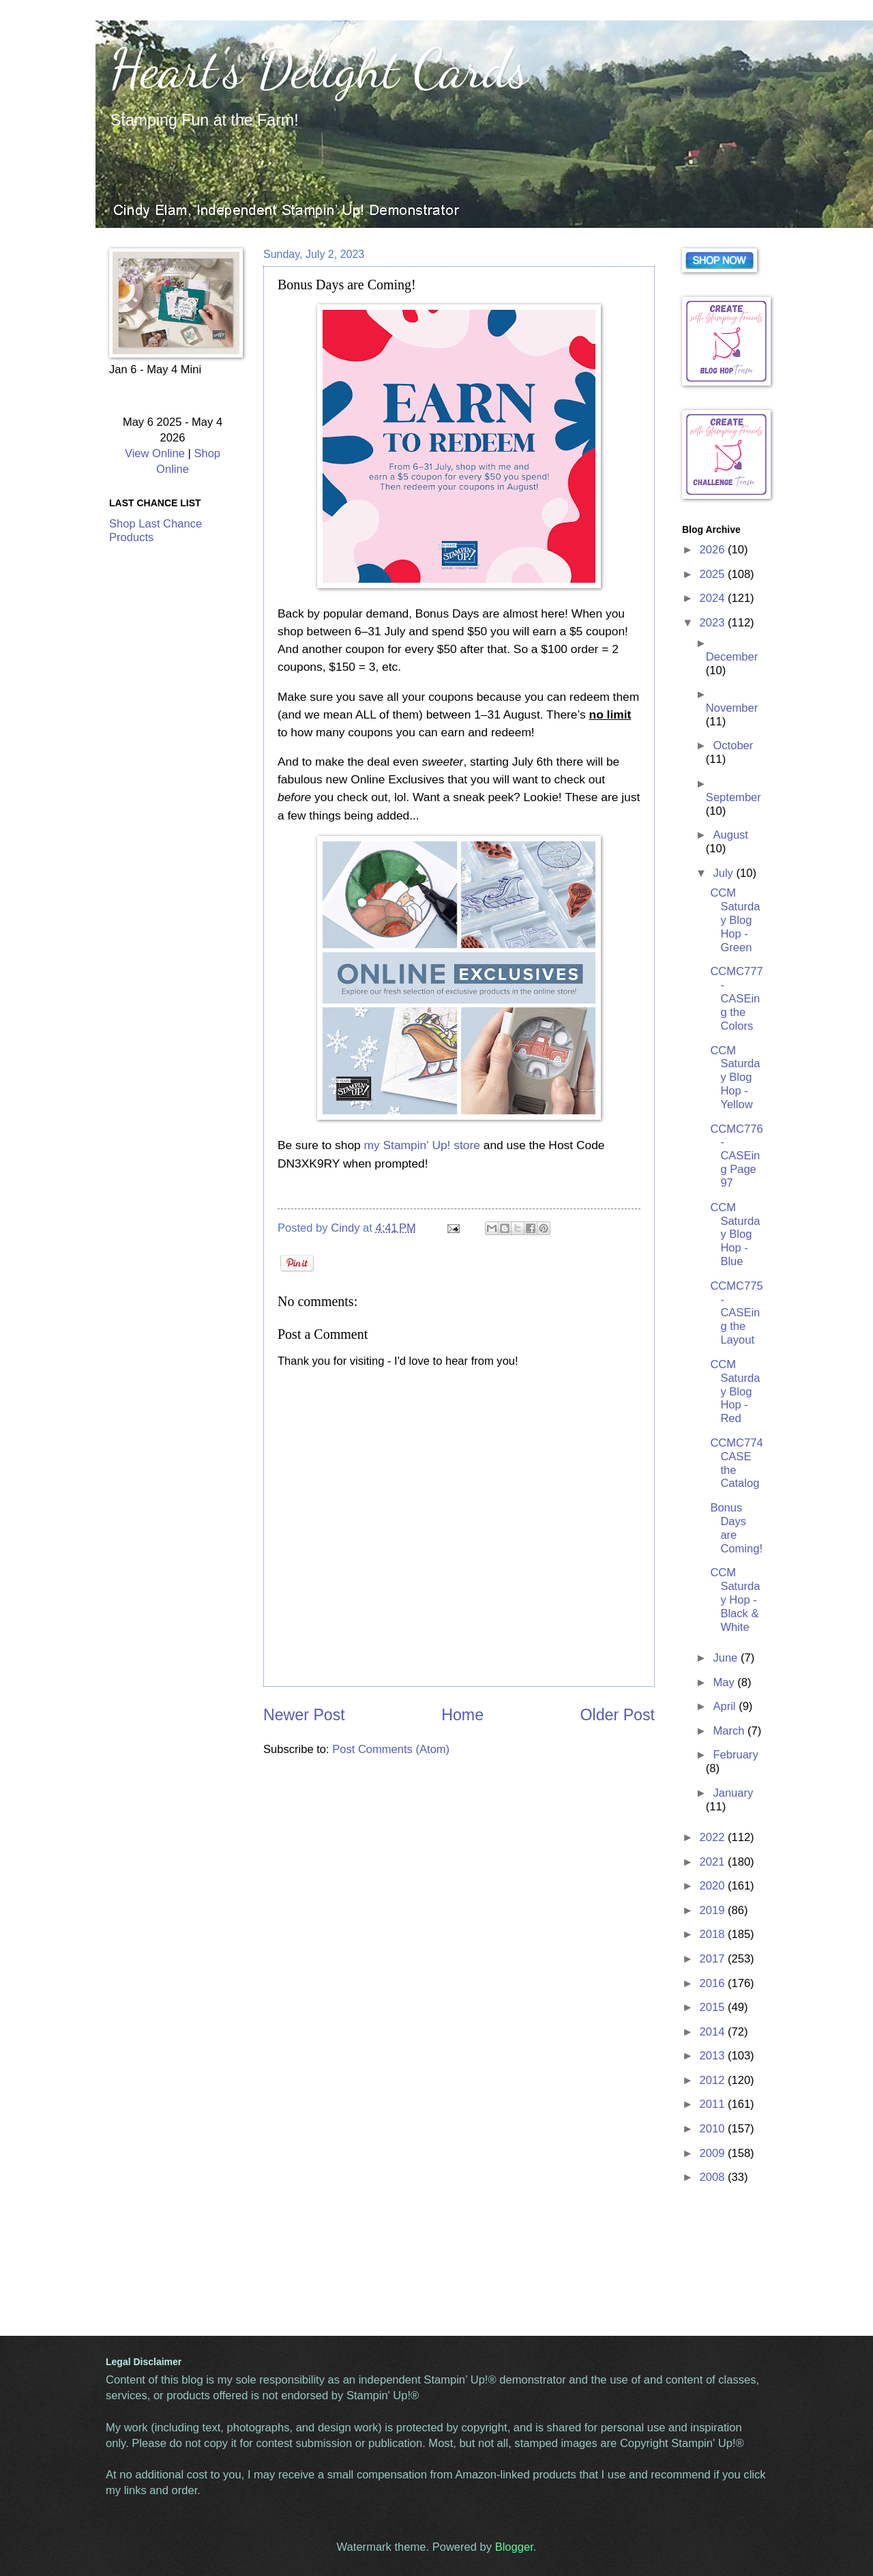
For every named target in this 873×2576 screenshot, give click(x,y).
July (724, 873)
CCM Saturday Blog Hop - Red (735, 1392)
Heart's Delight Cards (319, 68)
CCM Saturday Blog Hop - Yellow (735, 1078)
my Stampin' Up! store (422, 1145)
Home (462, 1715)
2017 (714, 1958)
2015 (714, 2007)
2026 (714, 549)
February (735, 1754)
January (733, 1792)
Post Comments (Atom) (390, 1749)
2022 (714, 1837)
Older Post (617, 1715)
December (732, 656)
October (733, 745)
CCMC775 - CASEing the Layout (736, 1313)
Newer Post (304, 1715)
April (726, 1706)
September (733, 797)
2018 (714, 1934)
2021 (714, 1861)
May (725, 1682)
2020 (714, 1885)
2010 (714, 2128)
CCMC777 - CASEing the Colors (736, 998)
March (730, 1730)
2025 (714, 574)
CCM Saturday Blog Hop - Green (735, 920)
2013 (714, 2055)
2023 (714, 622)
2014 (714, 2031)
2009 (714, 2153)
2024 (714, 598)
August (730, 834)
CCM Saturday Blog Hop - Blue (735, 1235)
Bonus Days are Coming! (736, 1528)
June (726, 1657)
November (732, 707)
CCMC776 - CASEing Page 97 (736, 1156)
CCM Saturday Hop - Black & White (735, 1600)
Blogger (514, 2547)
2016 (714, 1983)
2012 (714, 2080)
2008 (714, 2177)
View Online (155, 453)
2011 (714, 2104)
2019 (714, 1910)
